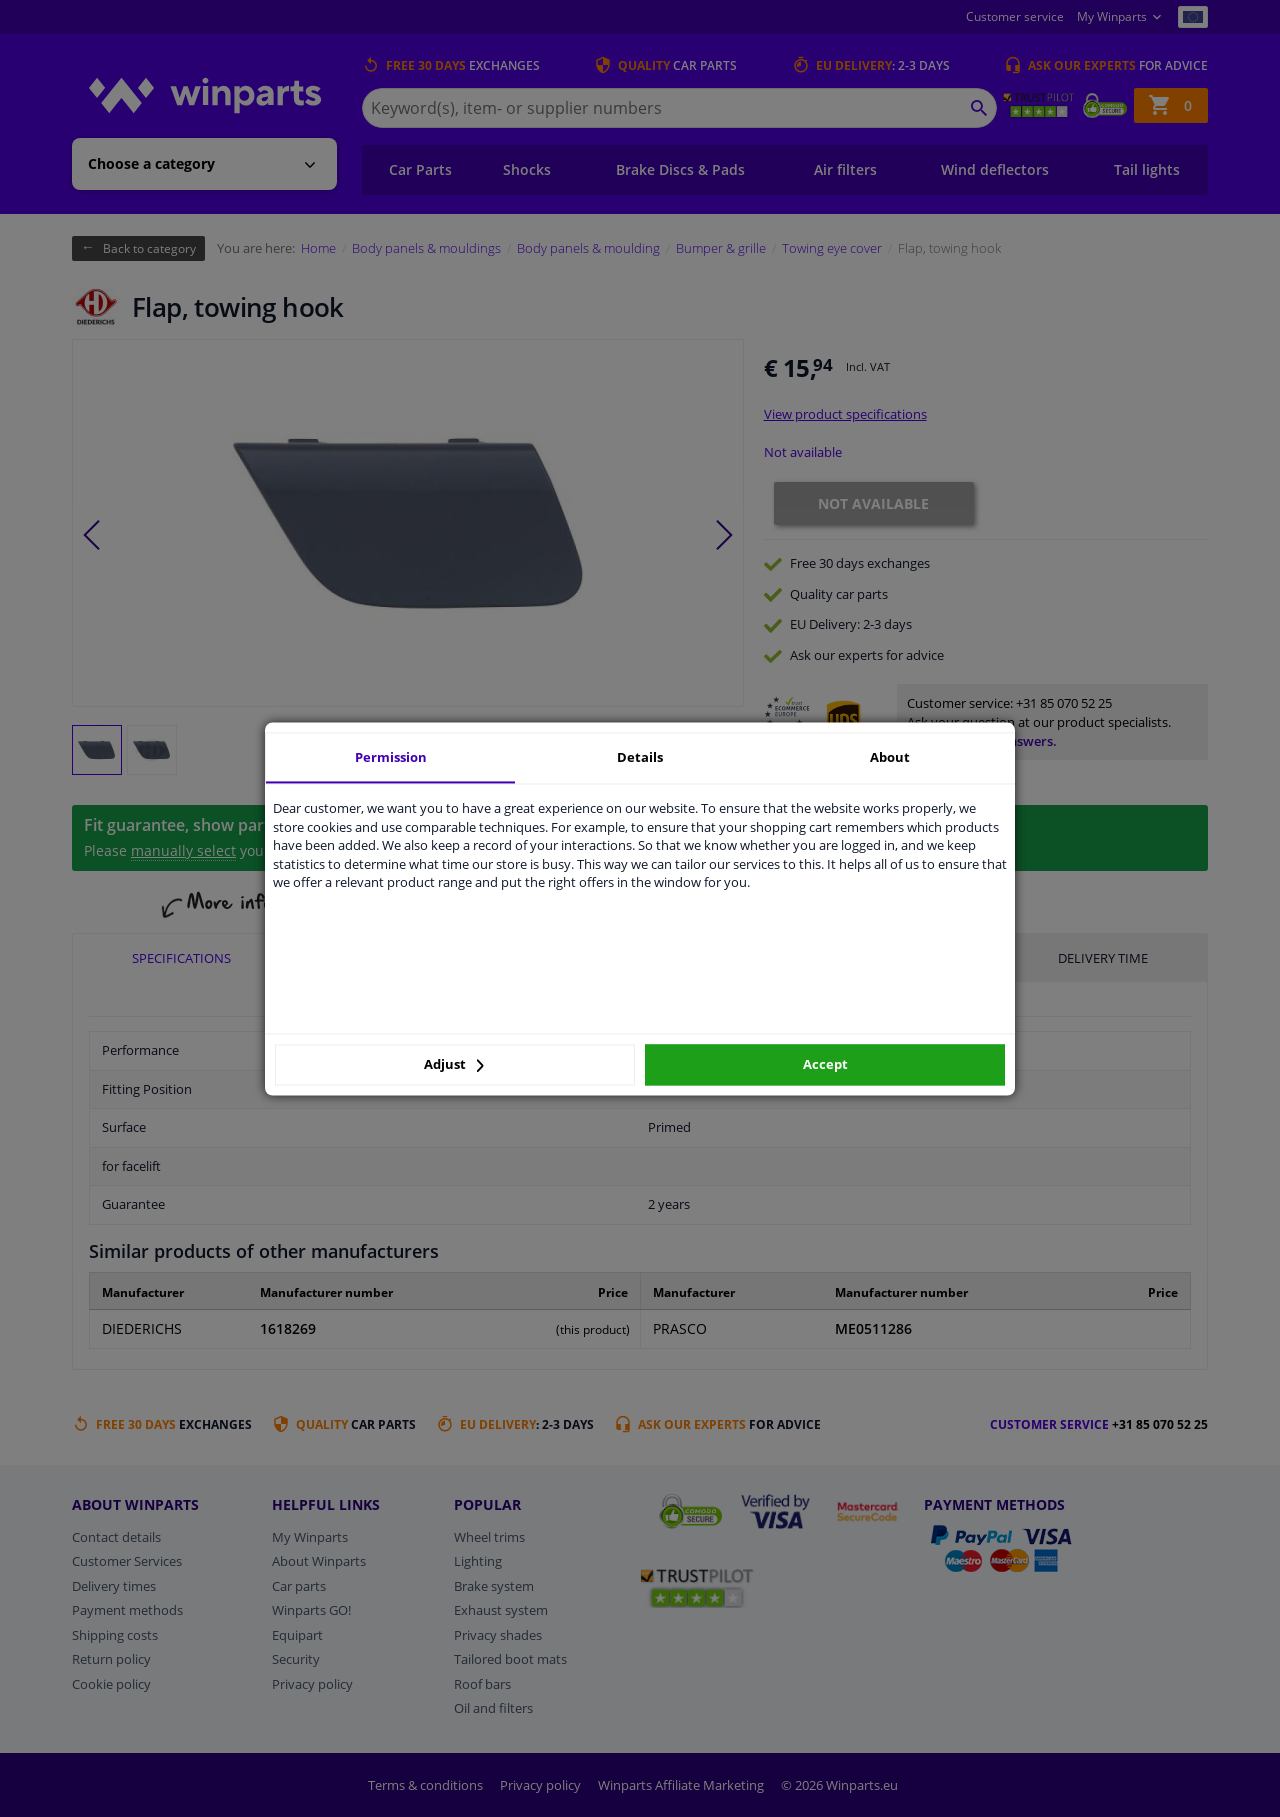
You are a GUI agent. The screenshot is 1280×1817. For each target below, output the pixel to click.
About (890, 757)
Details (640, 757)
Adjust (454, 1065)
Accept (825, 1065)
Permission (391, 757)
